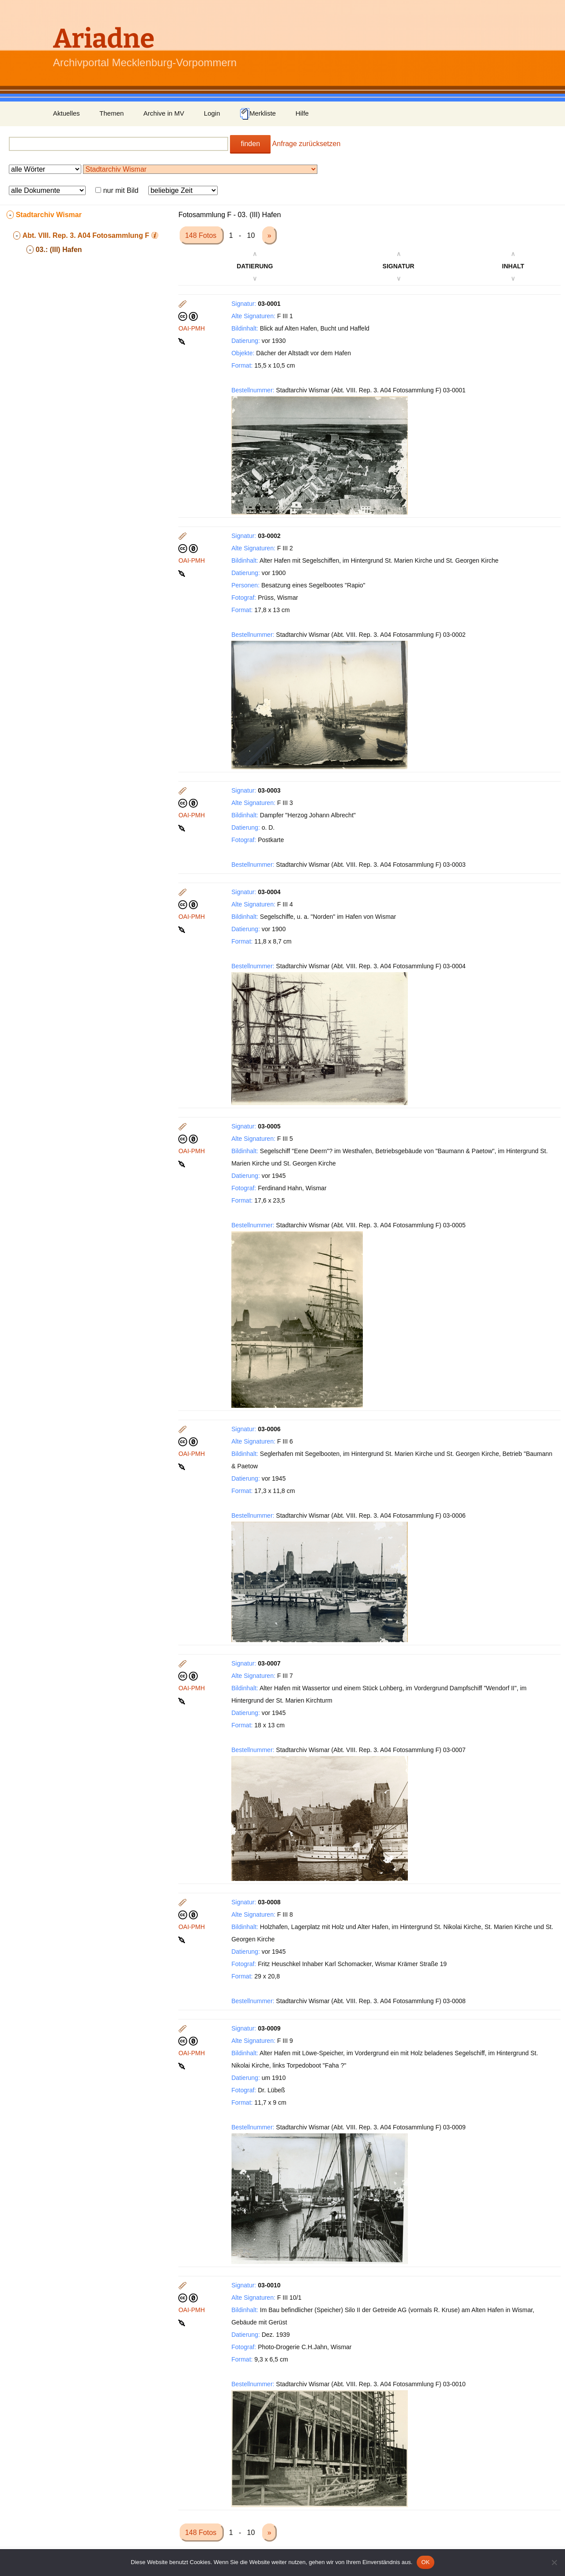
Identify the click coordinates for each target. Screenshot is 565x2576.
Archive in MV (164, 113)
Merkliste (258, 114)
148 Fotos (201, 235)
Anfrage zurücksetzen (306, 143)
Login (212, 113)
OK (425, 2562)
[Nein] (554, 2562)
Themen (111, 113)
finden (250, 143)
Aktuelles (66, 113)
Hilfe (302, 113)
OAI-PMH (191, 328)
